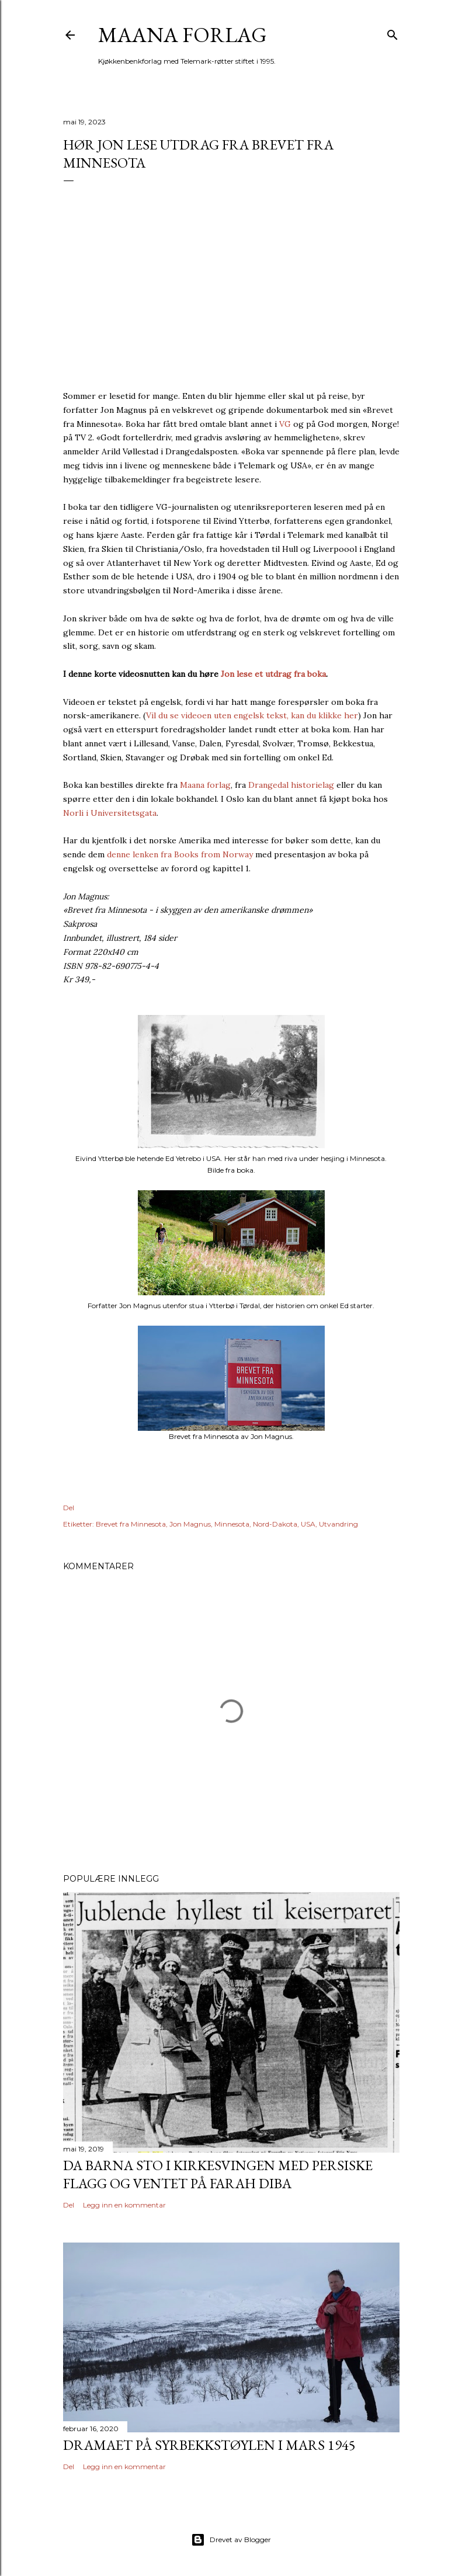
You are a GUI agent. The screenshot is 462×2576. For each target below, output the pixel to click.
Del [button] (68, 1507)
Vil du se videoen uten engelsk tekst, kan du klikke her (252, 715)
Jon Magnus (190, 1524)
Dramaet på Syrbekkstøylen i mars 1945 (209, 2445)
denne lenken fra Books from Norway (180, 854)
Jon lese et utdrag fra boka (273, 674)
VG (285, 424)
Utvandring (338, 1524)
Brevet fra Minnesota (131, 1524)
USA (308, 1524)
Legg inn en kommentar (124, 2204)
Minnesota (231, 1524)
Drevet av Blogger (231, 2540)
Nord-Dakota (275, 1524)
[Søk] (392, 32)
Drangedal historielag (291, 785)
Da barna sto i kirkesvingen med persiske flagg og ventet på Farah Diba (218, 2174)
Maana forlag (182, 34)
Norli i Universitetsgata (110, 813)
